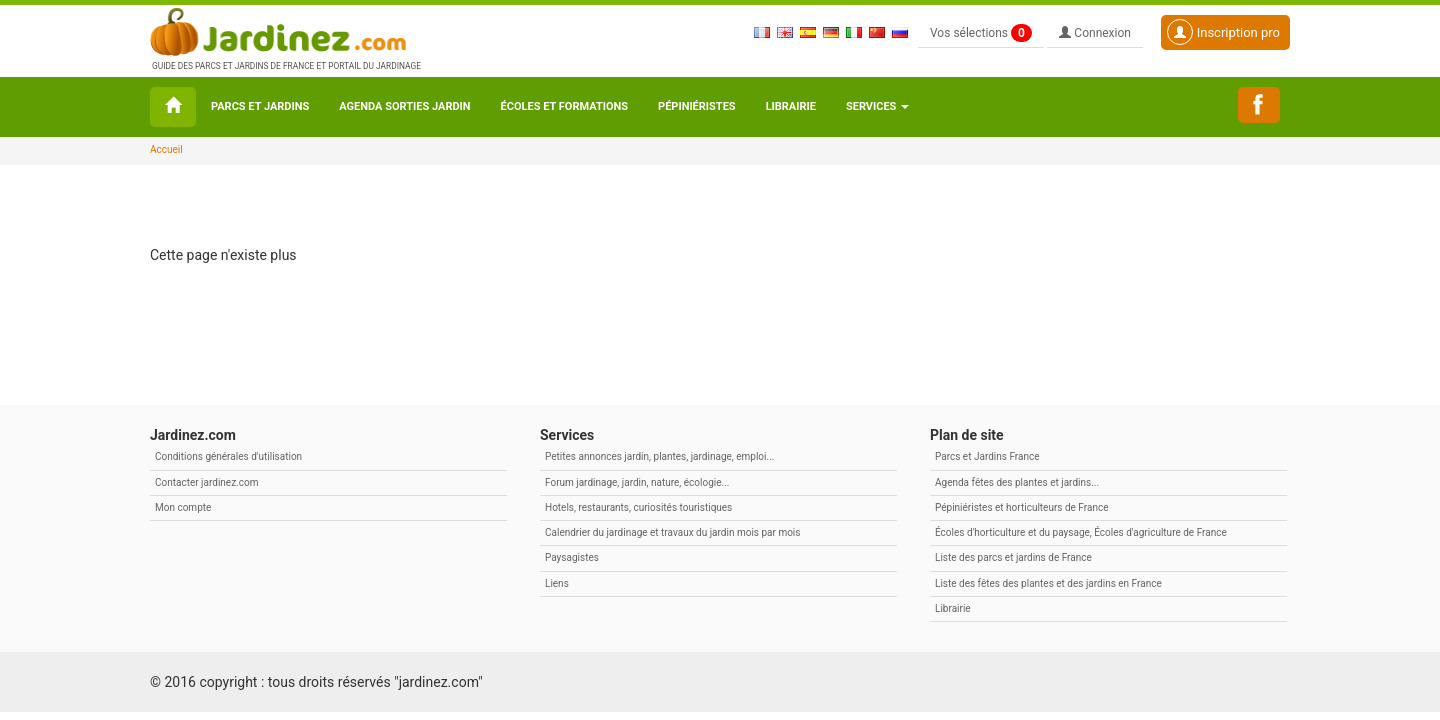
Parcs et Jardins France (987, 456)
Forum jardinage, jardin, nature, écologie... (637, 482)
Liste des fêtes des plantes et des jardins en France (1048, 583)
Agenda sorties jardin (404, 106)
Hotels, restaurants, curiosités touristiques (638, 507)
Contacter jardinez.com (206, 482)
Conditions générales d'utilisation (228, 456)
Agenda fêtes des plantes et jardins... (1017, 482)
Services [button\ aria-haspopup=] (877, 106)
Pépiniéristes (697, 106)
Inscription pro (1223, 32)
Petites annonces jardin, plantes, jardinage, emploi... (659, 456)
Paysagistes (572, 557)
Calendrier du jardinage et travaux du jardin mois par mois (672, 532)
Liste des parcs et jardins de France (1013, 557)
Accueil (166, 149)
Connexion (1095, 33)
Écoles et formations (564, 106)
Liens (557, 583)
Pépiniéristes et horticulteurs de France (1021, 507)
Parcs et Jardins (260, 106)
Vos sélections (981, 33)
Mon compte (183, 507)
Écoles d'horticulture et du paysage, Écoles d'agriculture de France (1081, 532)
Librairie (791, 106)
